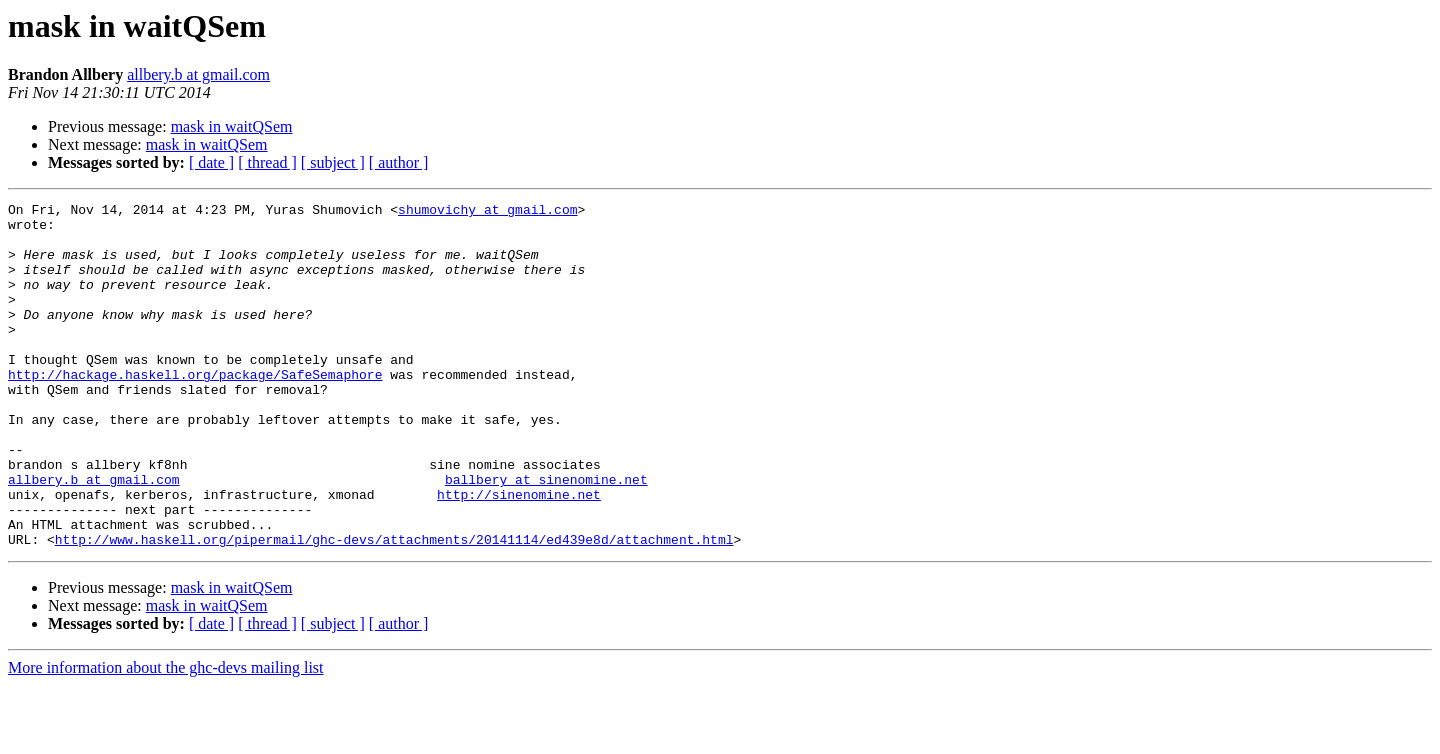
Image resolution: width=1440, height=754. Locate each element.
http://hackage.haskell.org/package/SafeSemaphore (195, 410)
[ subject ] (333, 162)
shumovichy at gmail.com (487, 212)
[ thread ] (267, 162)
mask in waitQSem (232, 126)
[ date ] (211, 162)
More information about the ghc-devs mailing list (166, 736)
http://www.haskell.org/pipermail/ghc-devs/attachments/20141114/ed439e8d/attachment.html (394, 608)
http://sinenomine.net (519, 554)
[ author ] (399, 162)
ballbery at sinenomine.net (546, 536)
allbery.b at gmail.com (198, 74)
